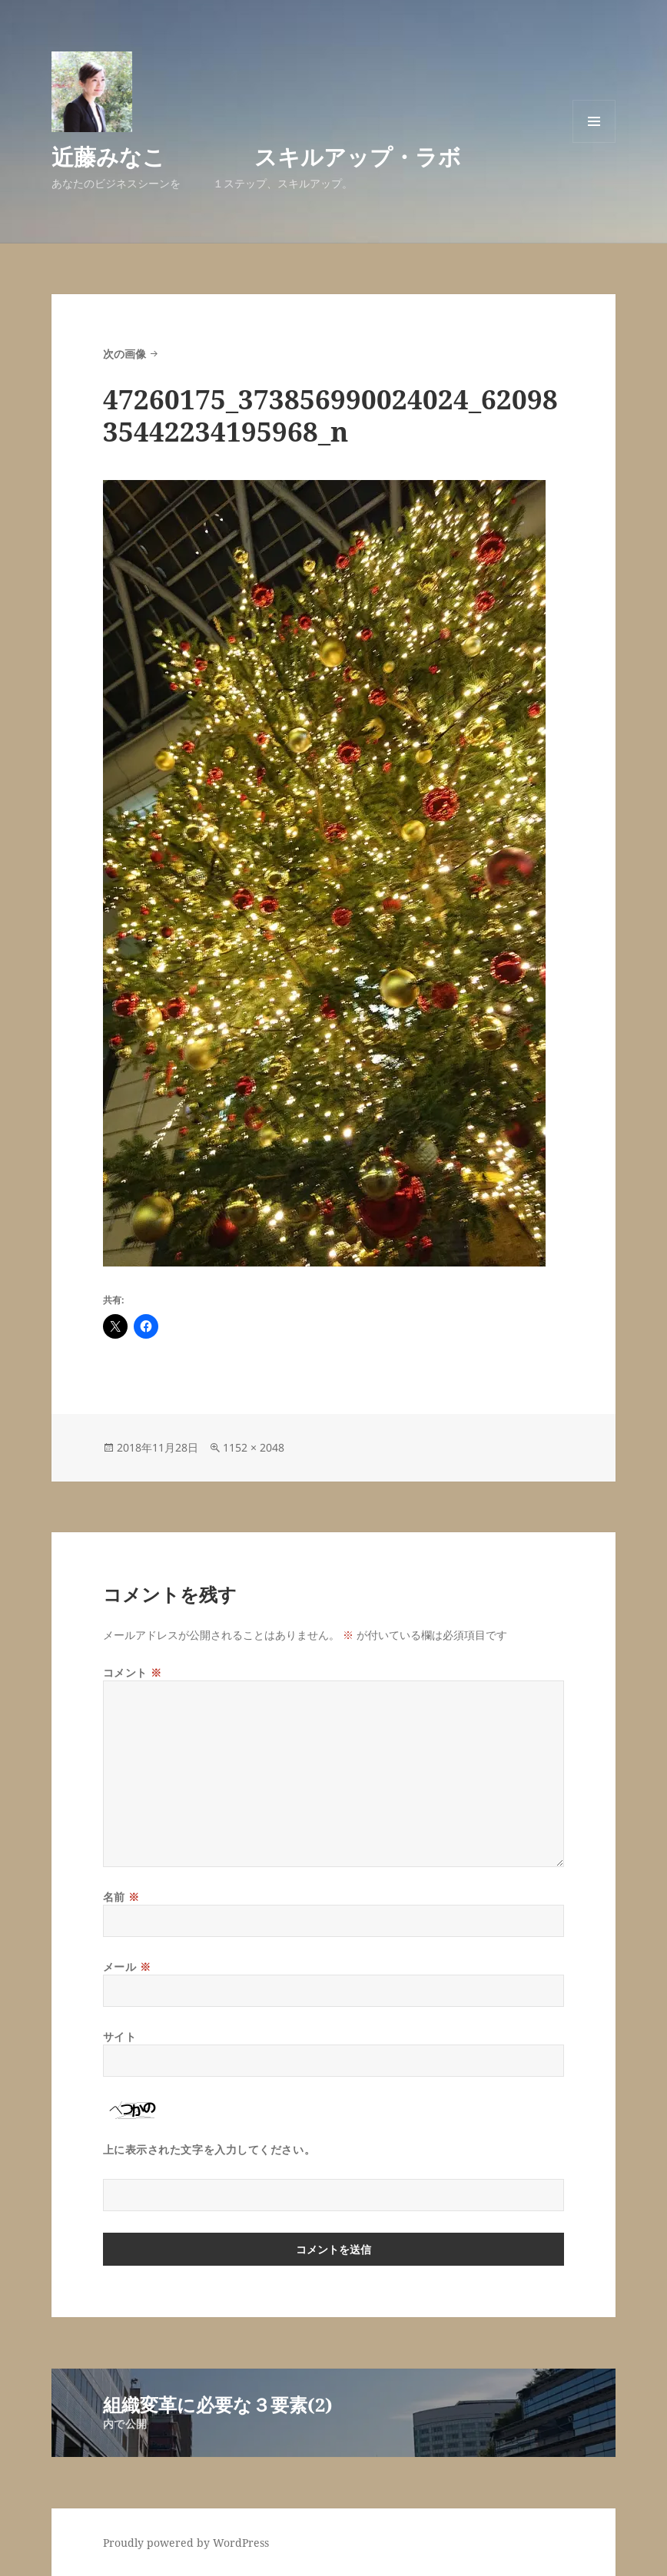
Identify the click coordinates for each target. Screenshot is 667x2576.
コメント (132, 1672)
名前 (121, 1896)
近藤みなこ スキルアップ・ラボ (256, 156)
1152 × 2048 (253, 1447)
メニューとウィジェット (594, 142)
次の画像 (124, 353)
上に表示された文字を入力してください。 (209, 2149)
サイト (120, 2036)
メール (127, 1966)
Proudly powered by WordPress (186, 2542)
